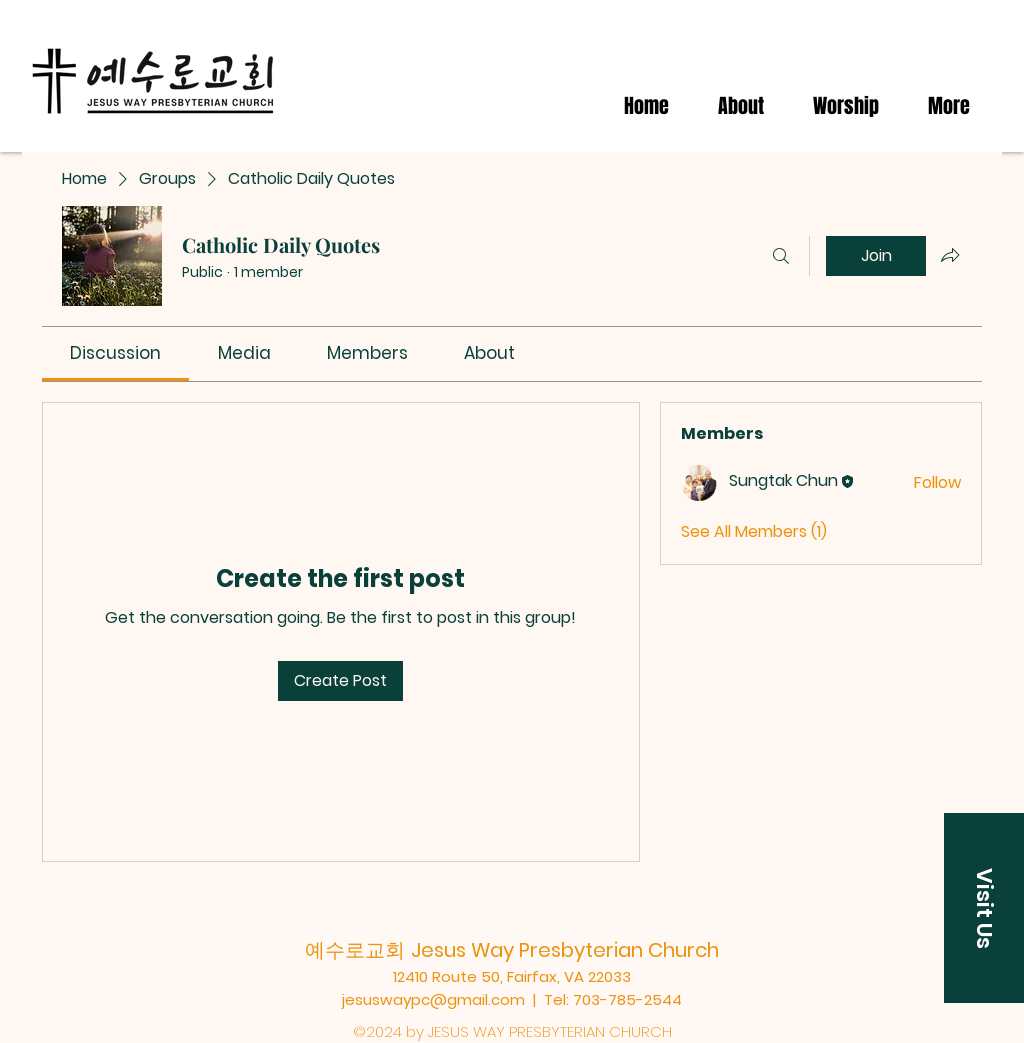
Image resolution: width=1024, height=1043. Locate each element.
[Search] (781, 256)
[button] (984, 908)
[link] (115, 353)
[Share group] (950, 255)
